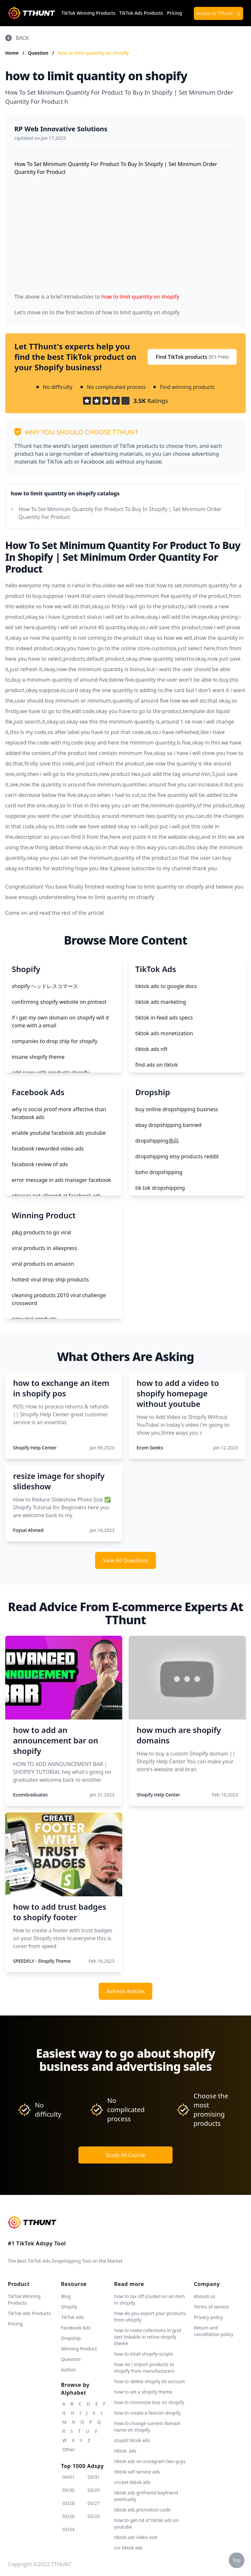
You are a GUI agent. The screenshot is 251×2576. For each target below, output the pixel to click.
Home (12, 53)
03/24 (68, 2529)
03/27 (94, 2503)
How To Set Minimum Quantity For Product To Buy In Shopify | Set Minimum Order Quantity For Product (120, 513)
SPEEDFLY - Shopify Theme (42, 1961)
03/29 (94, 2490)
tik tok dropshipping (160, 1187)
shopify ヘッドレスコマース (45, 986)
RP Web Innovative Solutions (61, 128)
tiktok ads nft (151, 1049)
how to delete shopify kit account (149, 2381)
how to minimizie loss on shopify (149, 2402)
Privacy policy (208, 2317)
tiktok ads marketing (160, 1001)
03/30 (68, 2490)
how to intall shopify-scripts (143, 2354)
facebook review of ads (40, 1164)
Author (68, 2369)
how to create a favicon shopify (147, 2413)
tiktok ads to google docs (166, 986)
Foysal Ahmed (28, 1530)
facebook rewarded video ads (48, 1148)
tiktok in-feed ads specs (164, 1017)
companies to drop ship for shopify (54, 1041)
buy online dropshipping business (176, 1109)
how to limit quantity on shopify (93, 53)
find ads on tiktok (156, 1064)
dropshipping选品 (157, 1140)
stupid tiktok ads (132, 2440)
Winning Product (79, 2349)
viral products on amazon (43, 1263)
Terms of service (211, 2307)
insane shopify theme (38, 1056)
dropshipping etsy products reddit (177, 1156)
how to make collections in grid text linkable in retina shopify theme (147, 2336)
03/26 (68, 2516)
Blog (66, 2296)
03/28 (68, 2503)
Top (237, 2560)
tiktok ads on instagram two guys (149, 2461)
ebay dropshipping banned (168, 1125)
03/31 (94, 2477)
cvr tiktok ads (128, 2548)
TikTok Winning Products (88, 13)
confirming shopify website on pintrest (59, 1001)
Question (39, 53)
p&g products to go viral (41, 1232)
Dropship (71, 2338)
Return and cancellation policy (213, 2331)
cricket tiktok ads (132, 2482)
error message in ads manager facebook (61, 1180)
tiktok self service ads (137, 2472)
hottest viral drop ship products (50, 1279)
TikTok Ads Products (141, 13)
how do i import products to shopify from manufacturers (144, 2367)
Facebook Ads (76, 2328)
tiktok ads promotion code (142, 2510)
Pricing (174, 13)
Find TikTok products (192, 356)
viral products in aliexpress (44, 1248)
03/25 (94, 2516)
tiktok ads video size (135, 2537)
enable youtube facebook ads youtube (59, 1132)
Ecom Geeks (150, 1447)
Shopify (69, 2307)
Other (68, 2449)
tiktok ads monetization (164, 1033)
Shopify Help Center (35, 1447)
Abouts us (204, 2296)
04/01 (68, 2477)
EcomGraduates (30, 1795)
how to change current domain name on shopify (147, 2426)
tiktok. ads (125, 2451)
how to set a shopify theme (143, 2392)
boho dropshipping (158, 1172)
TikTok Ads (72, 2317)
